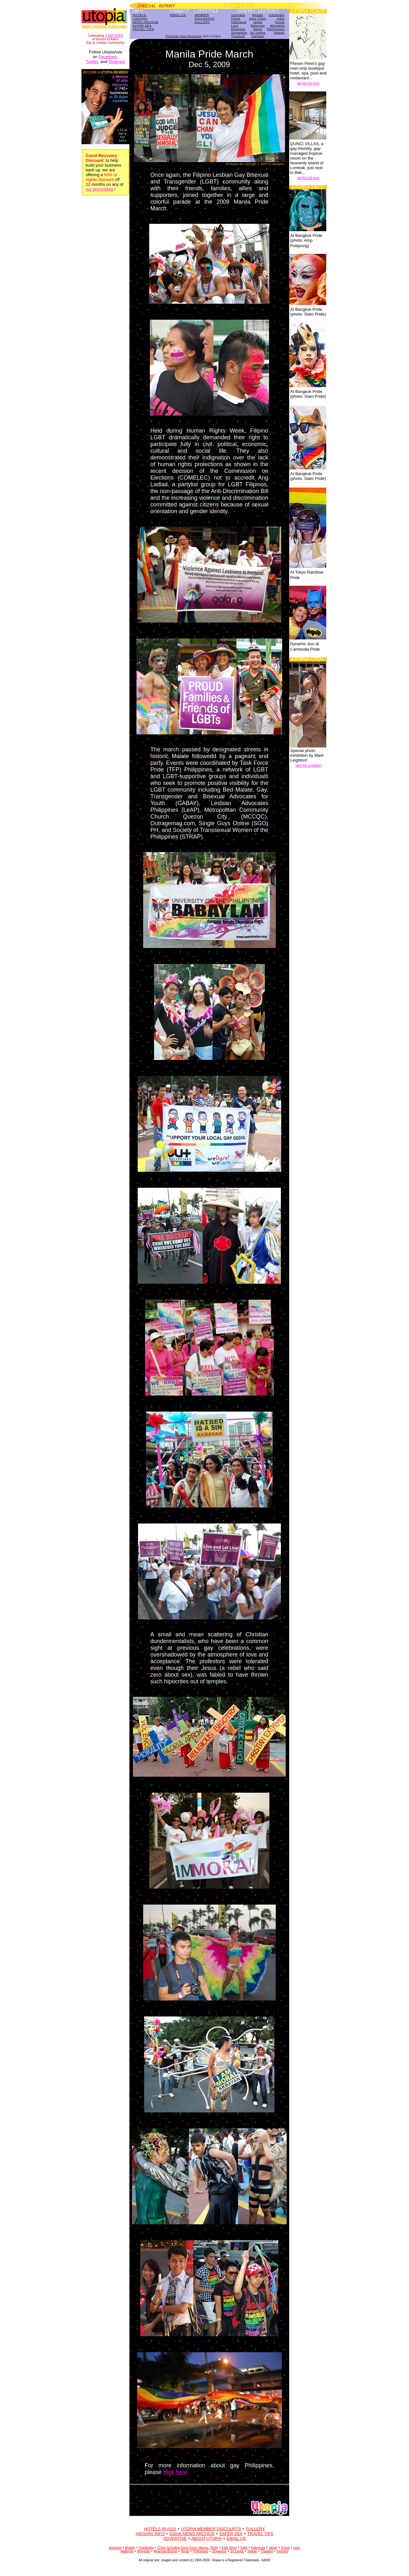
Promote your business (184, 36)
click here (175, 2472)
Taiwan (279, 32)
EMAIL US (178, 15)
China (235, 18)
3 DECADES (114, 35)
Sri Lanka (257, 32)
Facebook (108, 56)
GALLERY (202, 22)
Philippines (276, 29)
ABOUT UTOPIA (206, 2538)
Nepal (257, 29)
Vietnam (257, 36)
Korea (279, 22)
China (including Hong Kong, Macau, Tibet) (187, 2547)
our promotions (99, 189)
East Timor (257, 18)
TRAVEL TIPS (143, 29)
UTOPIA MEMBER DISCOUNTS (211, 2528)
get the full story (308, 83)
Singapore (239, 32)
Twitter (92, 61)
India (281, 18)
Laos (235, 25)
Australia (238, 15)
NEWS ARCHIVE (145, 22)
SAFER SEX (142, 25)
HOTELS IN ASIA (160, 2528)
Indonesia (238, 22)
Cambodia (276, 15)
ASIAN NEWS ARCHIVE (191, 2533)
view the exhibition (308, 765)
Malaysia (258, 25)
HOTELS (139, 15)
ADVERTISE (175, 2538)
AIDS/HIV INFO (150, 2533)
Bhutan (257, 15)
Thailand (238, 36)
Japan (258, 22)
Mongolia (277, 25)
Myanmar (238, 29)
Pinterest (116, 61)
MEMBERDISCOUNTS (204, 16)
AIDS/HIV (140, 18)
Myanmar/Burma (165, 2551)
